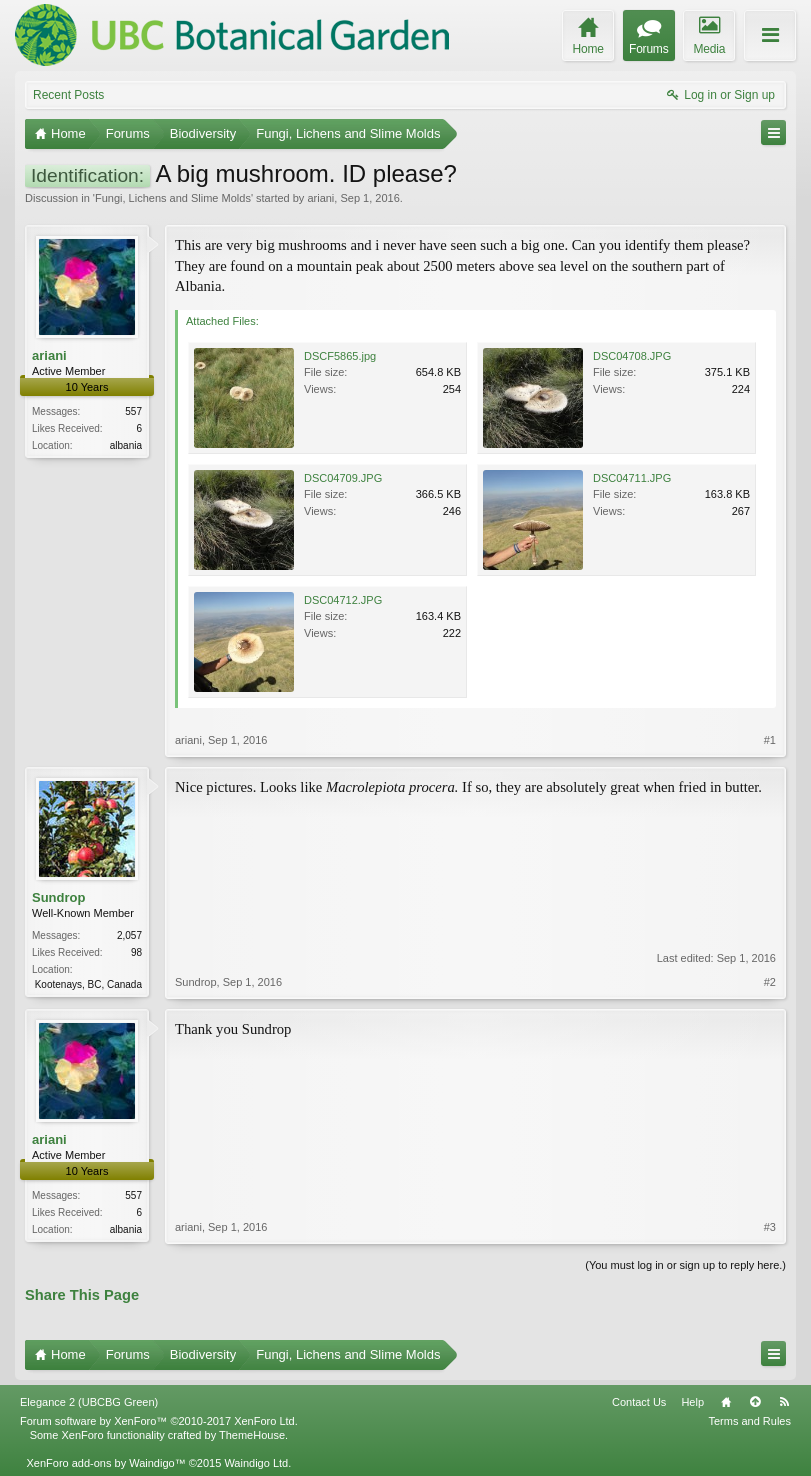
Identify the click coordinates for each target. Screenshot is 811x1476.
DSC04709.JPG (343, 478)
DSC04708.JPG (632, 356)
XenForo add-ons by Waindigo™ (105, 1463)
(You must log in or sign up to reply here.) (685, 1265)
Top (755, 1402)
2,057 (129, 935)
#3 (770, 1227)
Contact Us (639, 1402)
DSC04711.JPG (632, 478)
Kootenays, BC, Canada (88, 984)
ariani (320, 198)
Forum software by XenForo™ (159, 1421)
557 (133, 411)
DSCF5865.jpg (340, 356)
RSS (784, 1402)
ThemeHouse (252, 1435)
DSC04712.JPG (343, 600)
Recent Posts (68, 95)
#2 (770, 982)
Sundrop (58, 897)
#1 (770, 740)
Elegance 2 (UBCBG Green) (89, 1402)
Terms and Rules (749, 1421)
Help (692, 1402)
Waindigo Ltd (256, 1463)
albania (126, 445)
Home (726, 1402)
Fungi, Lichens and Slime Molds (173, 198)
